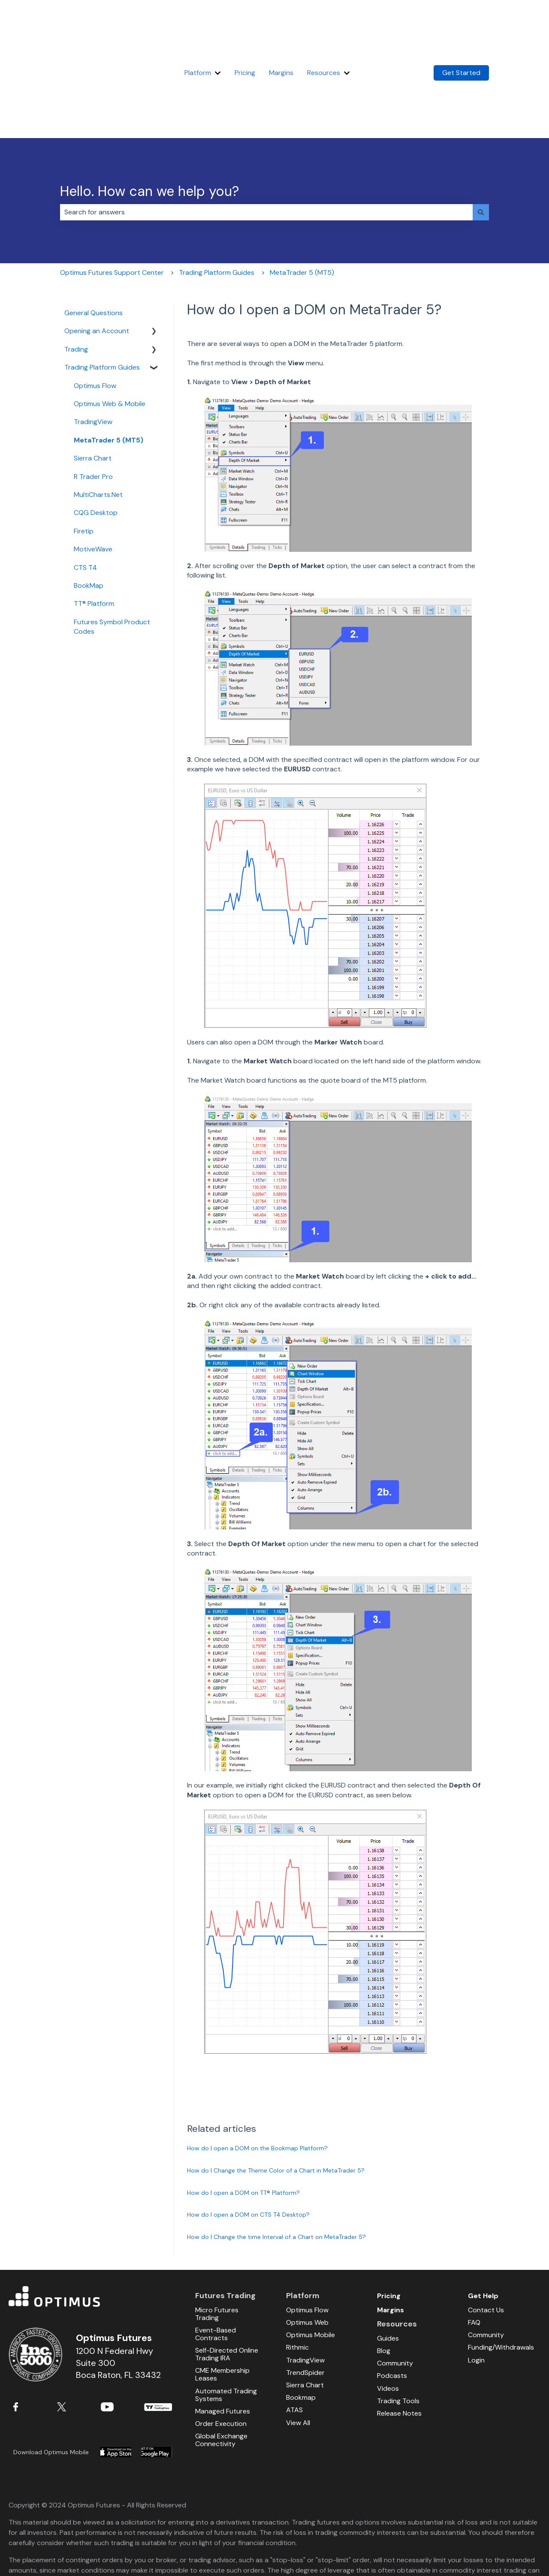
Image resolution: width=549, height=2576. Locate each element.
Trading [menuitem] (76, 267)
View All (298, 2340)
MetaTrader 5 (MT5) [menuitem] (108, 358)
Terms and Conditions (105, 2553)
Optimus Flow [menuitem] (95, 303)
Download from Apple (115, 2370)
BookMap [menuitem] (88, 503)
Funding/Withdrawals (501, 2265)
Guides (388, 2256)
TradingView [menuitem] (93, 339)
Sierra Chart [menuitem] (93, 376)
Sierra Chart (305, 2303)
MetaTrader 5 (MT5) (302, 190)
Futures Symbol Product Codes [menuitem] (112, 545)
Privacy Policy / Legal (451, 2553)
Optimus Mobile (310, 2252)
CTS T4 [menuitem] (85, 485)
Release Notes (399, 2331)
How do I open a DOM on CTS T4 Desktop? (248, 2133)
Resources (323, 31)
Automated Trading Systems (226, 2313)
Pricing (245, 31)
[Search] (481, 130)
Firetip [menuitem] (84, 449)
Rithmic (297, 2265)
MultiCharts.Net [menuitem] (98, 412)
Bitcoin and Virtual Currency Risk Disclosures (344, 2553)
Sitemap (502, 2553)
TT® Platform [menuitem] (94, 521)
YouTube (114, 2324)
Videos (388, 2306)
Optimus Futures (93, 2214)
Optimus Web (307, 2240)
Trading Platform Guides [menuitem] (102, 285)
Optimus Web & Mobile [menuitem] (109, 321)
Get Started (461, 31)
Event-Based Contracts (215, 2252)
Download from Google (156, 2370)
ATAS (294, 2327)
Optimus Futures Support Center (112, 190)
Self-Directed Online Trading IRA (226, 2272)
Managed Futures (222, 2329)
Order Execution (221, 2341)
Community (395, 2281)
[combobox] (266, 130)
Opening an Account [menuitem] (96, 248)
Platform (197, 31)
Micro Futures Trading (216, 2232)
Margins (281, 31)
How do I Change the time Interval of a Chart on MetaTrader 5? (276, 2155)
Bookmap (301, 2315)
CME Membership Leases (222, 2292)
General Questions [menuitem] (93, 230)
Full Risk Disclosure (37, 2553)
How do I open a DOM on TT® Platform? (243, 2111)
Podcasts (392, 2293)
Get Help (483, 2213)
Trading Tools (398, 2318)
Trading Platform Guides (216, 190)
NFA (368, 2526)
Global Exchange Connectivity (221, 2358)
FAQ (474, 2240)
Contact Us (486, 2228)
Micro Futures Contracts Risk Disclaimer (207, 2553)
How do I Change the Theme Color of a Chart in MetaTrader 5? (276, 2088)
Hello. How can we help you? (149, 109)
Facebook (27, 2324)
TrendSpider (305, 2290)
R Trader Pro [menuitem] (93, 394)
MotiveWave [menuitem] (93, 467)
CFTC (390, 2526)
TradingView (158, 2324)
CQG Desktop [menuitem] (96, 430)
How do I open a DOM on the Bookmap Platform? (257, 2066)
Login (476, 2278)
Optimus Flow (307, 2228)
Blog (383, 2268)
